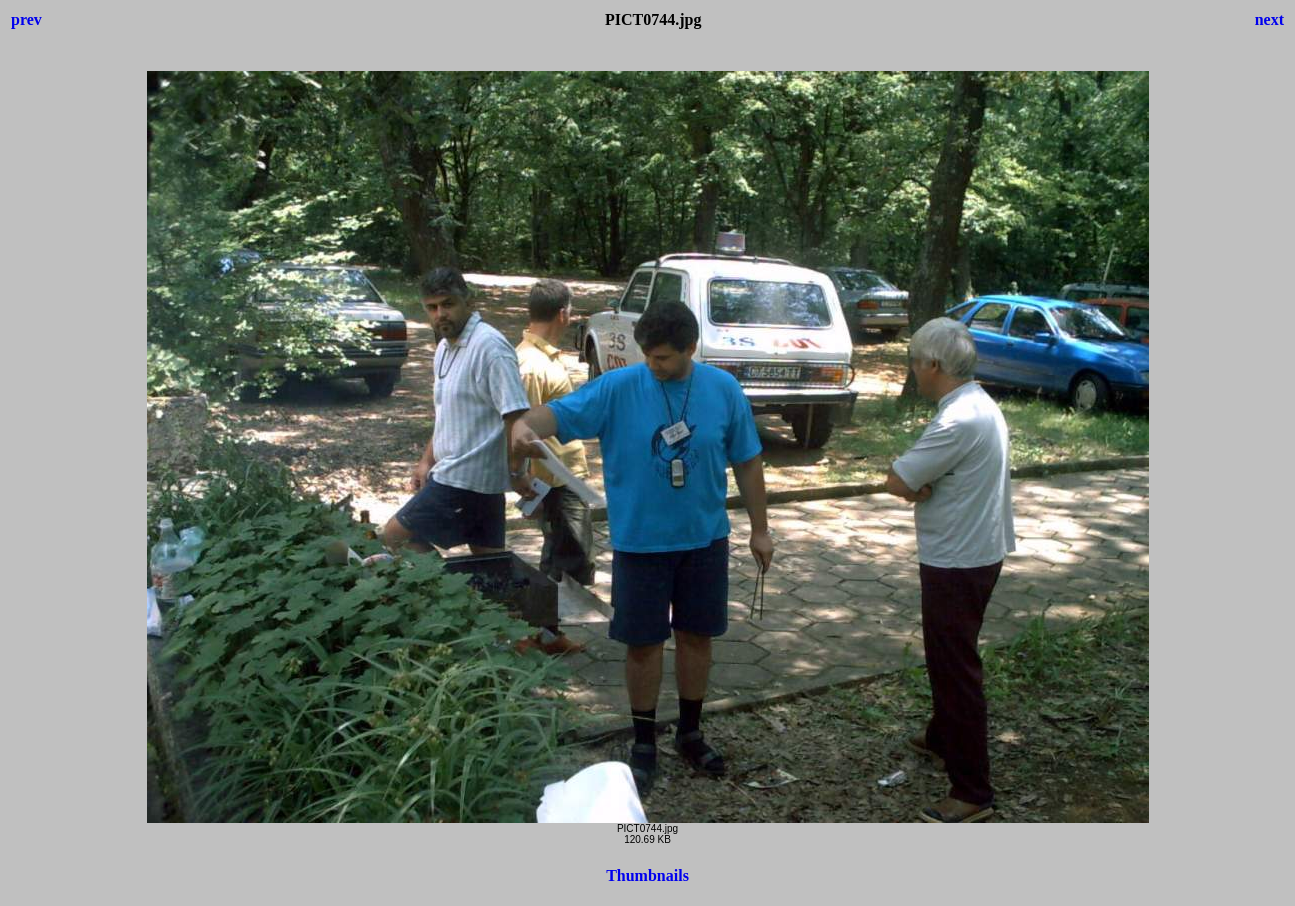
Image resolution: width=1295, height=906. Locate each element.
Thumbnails (647, 875)
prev (26, 19)
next (1269, 19)
